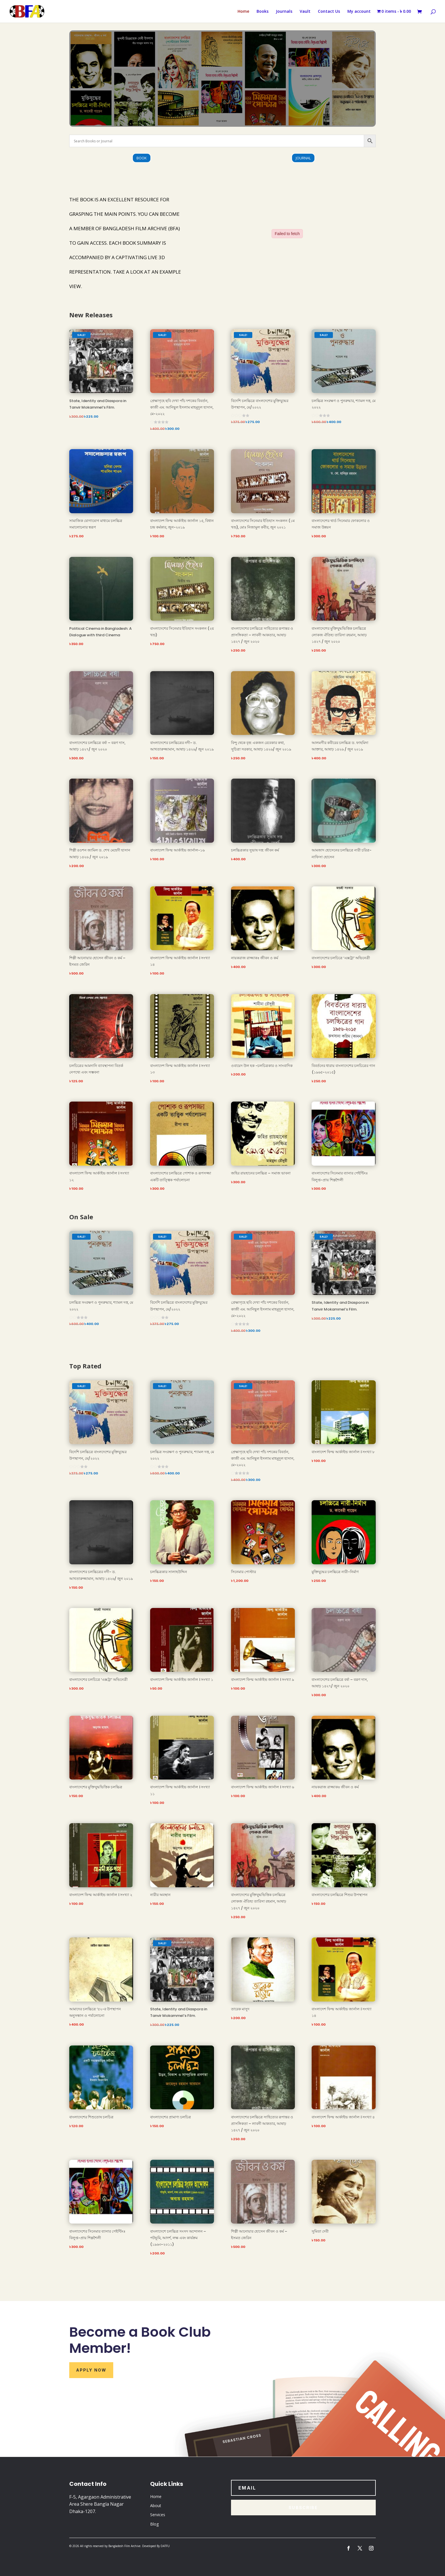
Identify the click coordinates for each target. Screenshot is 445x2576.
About (155, 2505)
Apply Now (91, 2370)
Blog (154, 2524)
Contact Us (329, 11)
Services (157, 2514)
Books (262, 11)
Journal (303, 157)
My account (359, 11)
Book (142, 157)
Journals (284, 11)
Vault (305, 11)
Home (243, 11)
